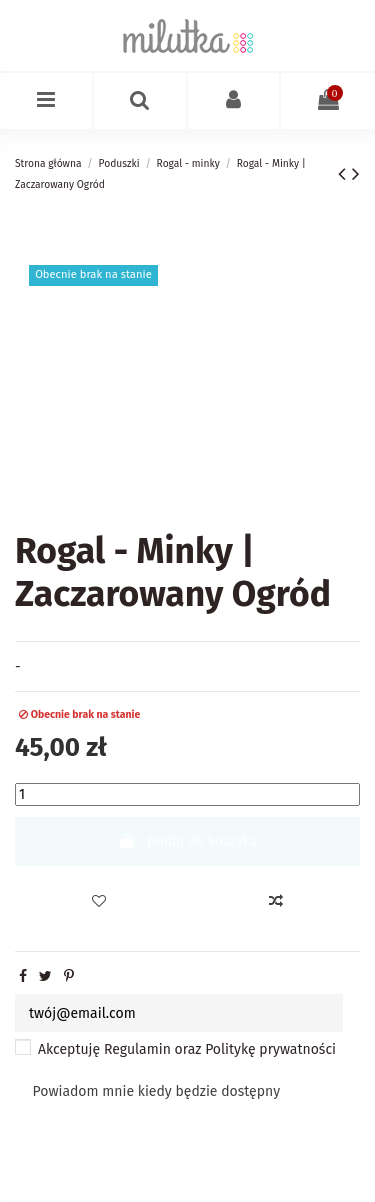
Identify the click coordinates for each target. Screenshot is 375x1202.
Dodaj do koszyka (187, 841)
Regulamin (137, 1049)
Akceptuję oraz (187, 1049)
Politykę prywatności (270, 1049)
